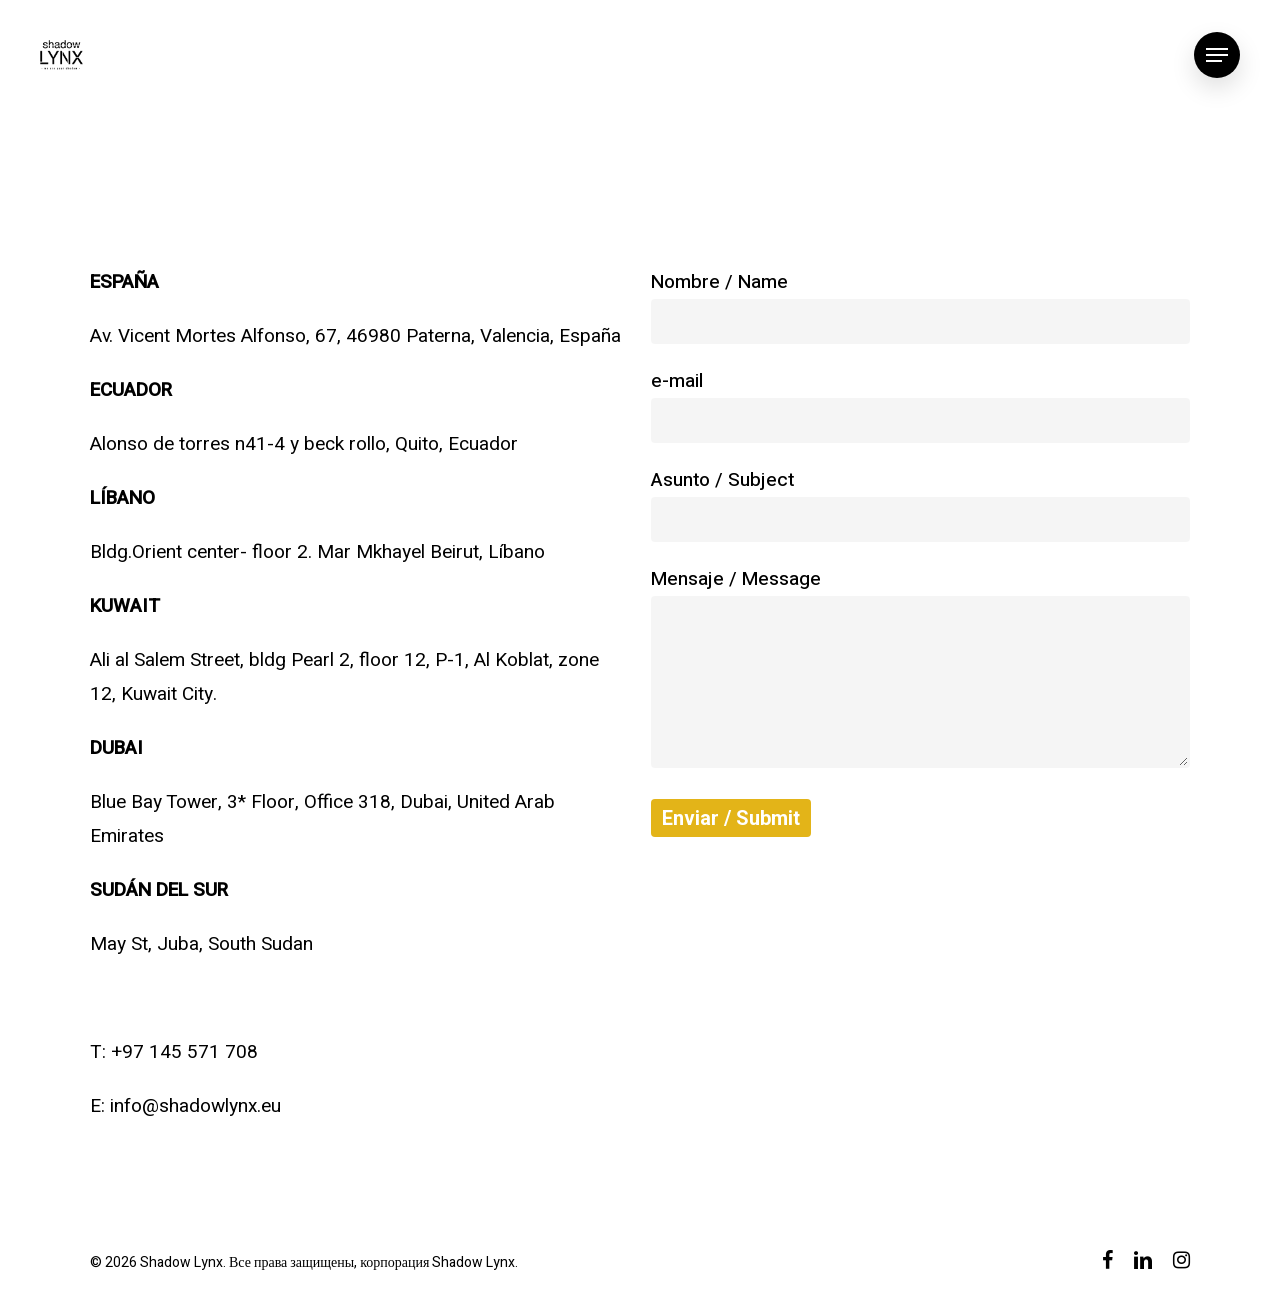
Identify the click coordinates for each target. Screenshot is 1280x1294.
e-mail (920, 405)
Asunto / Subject (920, 504)
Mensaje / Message (920, 672)
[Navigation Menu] (1217, 55)
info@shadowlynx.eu (195, 1106)
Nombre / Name (920, 306)
